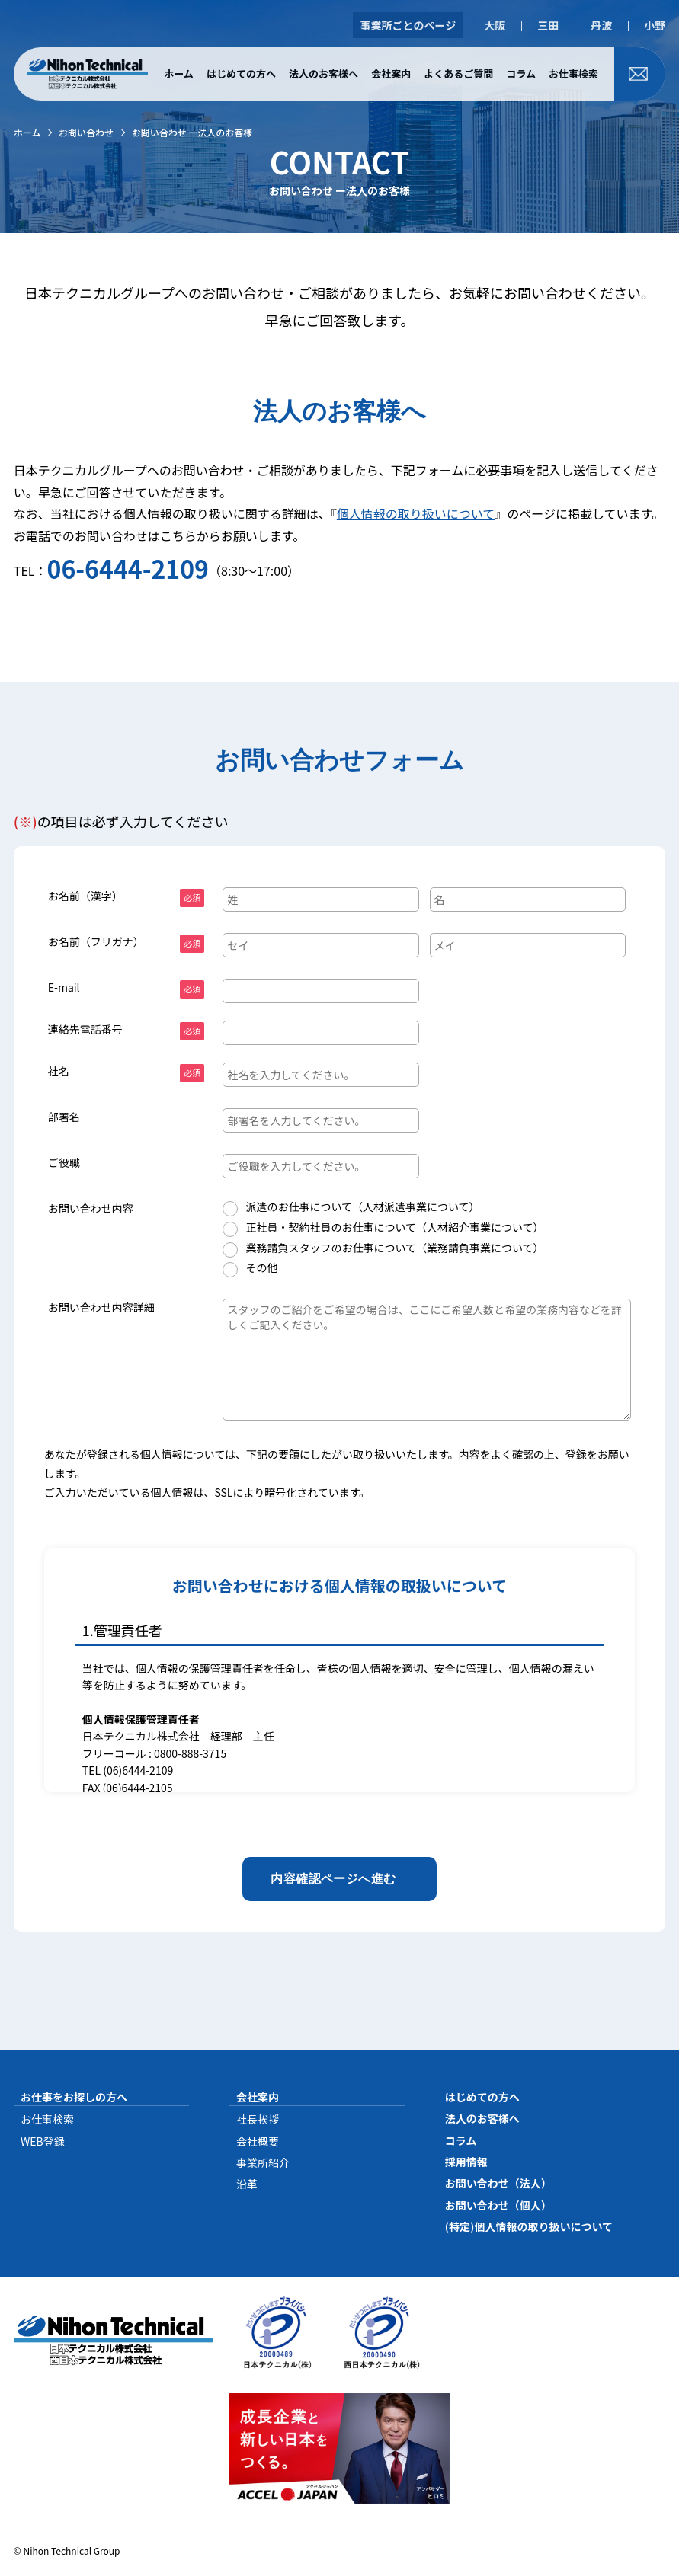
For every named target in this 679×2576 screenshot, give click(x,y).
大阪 (494, 25)
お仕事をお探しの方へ (74, 2097)
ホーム (179, 73)
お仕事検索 (573, 73)
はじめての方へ (241, 73)
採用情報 (466, 2161)
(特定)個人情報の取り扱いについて (529, 2226)
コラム (521, 73)
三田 (548, 25)
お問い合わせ (86, 132)
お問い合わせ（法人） (498, 2183)
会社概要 (257, 2141)
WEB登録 (43, 2141)
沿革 (247, 2183)
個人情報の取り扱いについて (416, 513)
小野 (654, 25)
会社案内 (391, 73)
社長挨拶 (257, 2119)
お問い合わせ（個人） (498, 2205)
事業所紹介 (263, 2162)
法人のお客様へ (323, 73)
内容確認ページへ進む (333, 1878)
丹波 (601, 25)
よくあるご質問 (458, 73)
